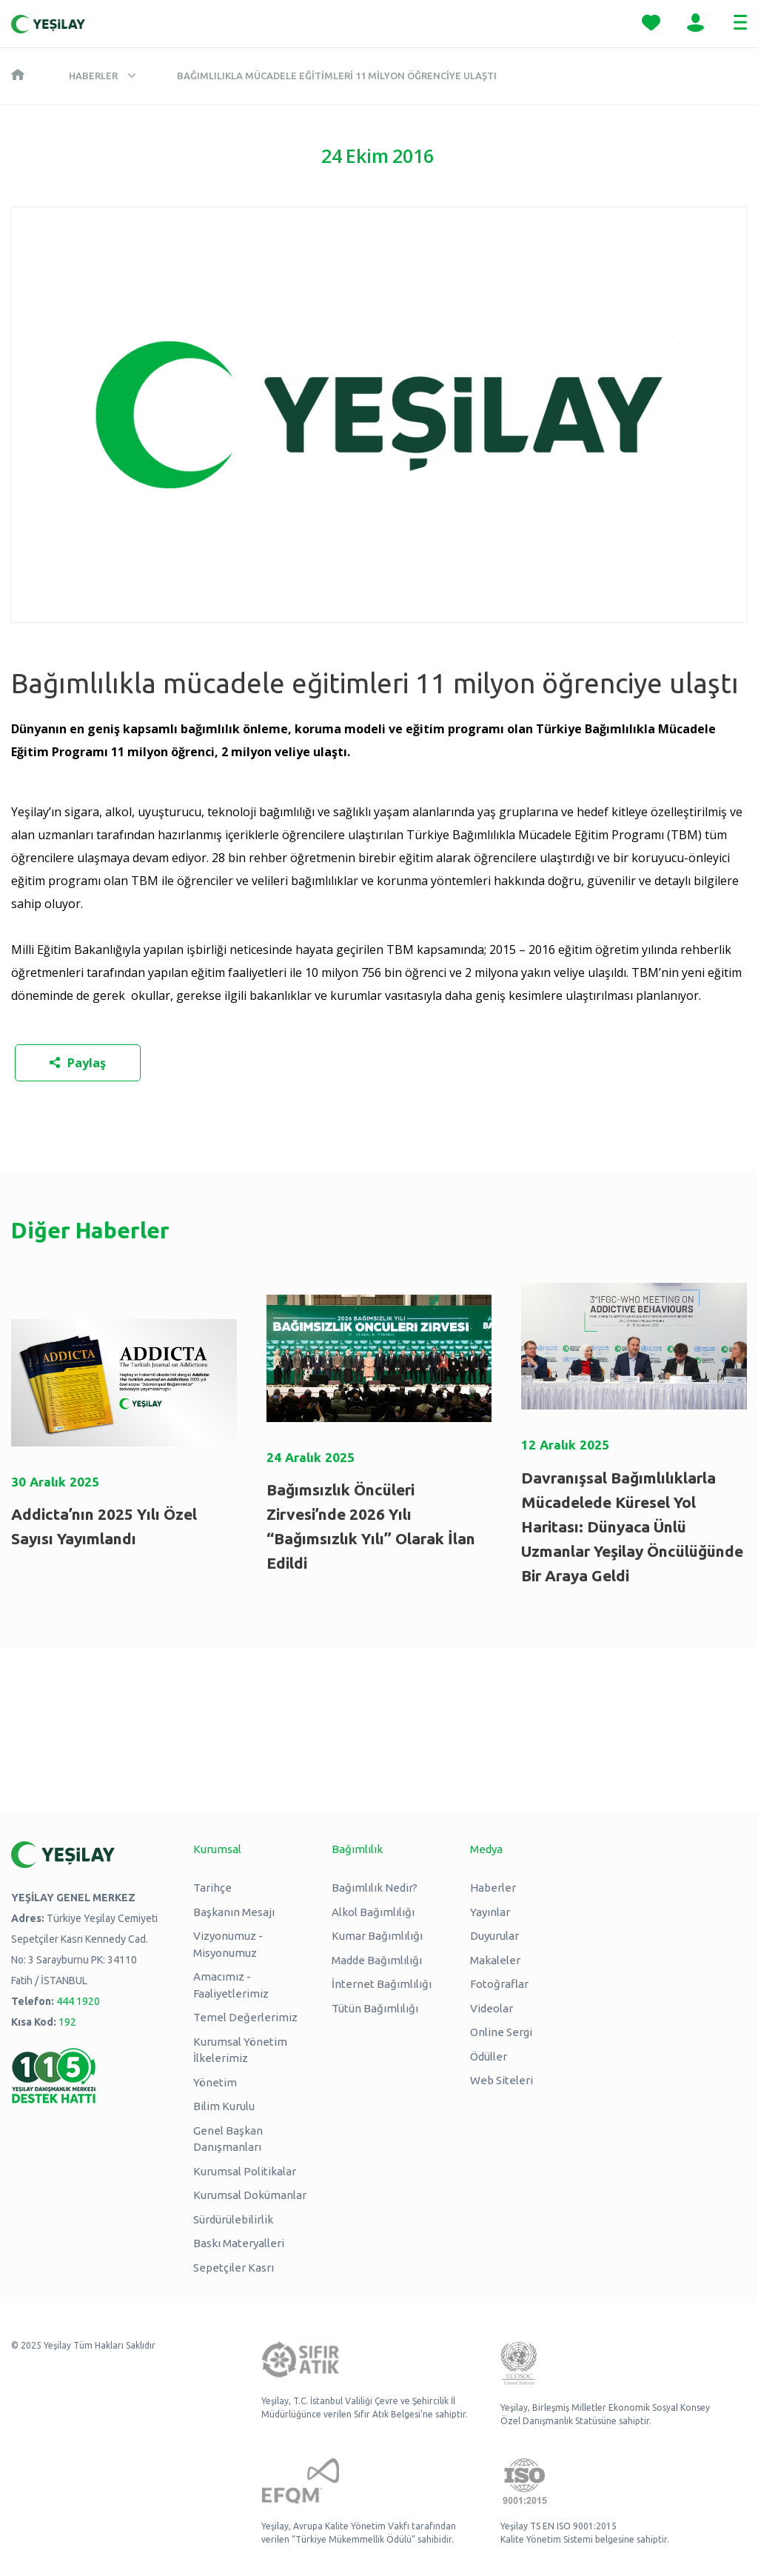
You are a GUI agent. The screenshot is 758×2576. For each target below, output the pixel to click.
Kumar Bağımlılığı (377, 1935)
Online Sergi (501, 2032)
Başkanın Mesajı (234, 1912)
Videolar (491, 2008)
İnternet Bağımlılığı (382, 1984)
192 (67, 2022)
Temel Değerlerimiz (245, 2017)
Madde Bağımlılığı (377, 1960)
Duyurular (494, 1935)
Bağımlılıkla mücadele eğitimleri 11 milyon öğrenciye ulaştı (337, 75)
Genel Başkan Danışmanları (228, 2139)
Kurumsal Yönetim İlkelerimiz (240, 2050)
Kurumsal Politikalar (244, 2171)
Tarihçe (212, 1887)
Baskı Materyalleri (238, 2243)
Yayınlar (490, 1912)
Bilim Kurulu (224, 2106)
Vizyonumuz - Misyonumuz (228, 1944)
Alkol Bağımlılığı (373, 1912)
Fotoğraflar (499, 1984)
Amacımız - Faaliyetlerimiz (231, 1985)
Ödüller (488, 2056)
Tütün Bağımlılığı (375, 2008)
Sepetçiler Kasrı (233, 2267)
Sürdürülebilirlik (233, 2219)
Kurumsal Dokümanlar (249, 2195)
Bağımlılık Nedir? (374, 1887)
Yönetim (215, 2082)
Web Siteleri (501, 2080)
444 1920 (78, 2001)
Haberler (93, 75)
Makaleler (495, 1960)
